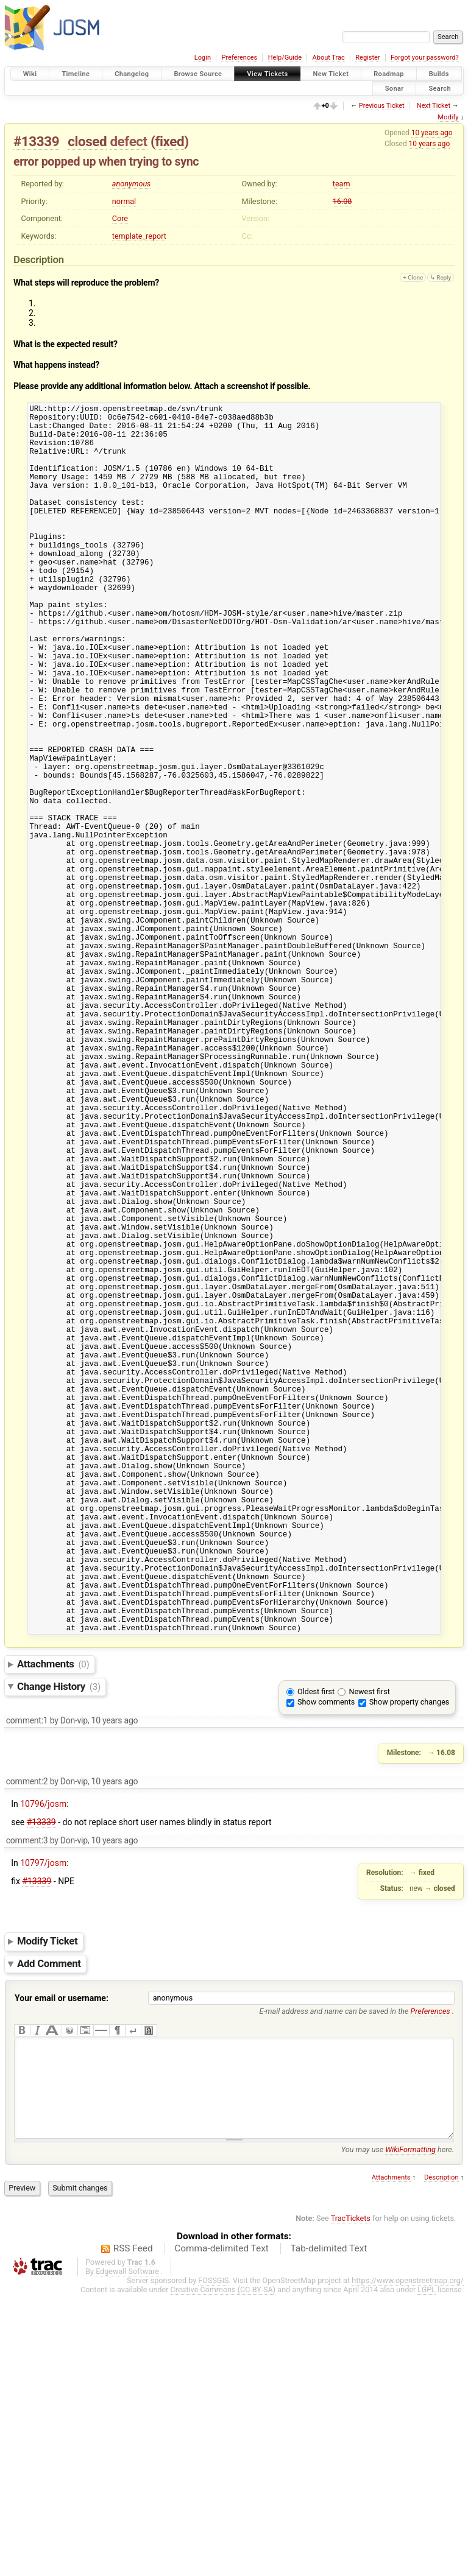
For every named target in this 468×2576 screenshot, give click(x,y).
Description (441, 2459)
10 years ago (432, 132)
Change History (59, 1949)
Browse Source (198, 74)
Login (202, 58)
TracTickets (350, 2499)
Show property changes (409, 1964)
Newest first (369, 1954)
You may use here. (397, 2430)
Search (439, 88)
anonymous (131, 183)
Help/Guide (285, 58)
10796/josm (43, 2067)
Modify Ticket (47, 2204)
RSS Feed (133, 2529)
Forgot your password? (425, 58)
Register (367, 58)
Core (120, 218)
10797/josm (43, 2126)
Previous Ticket (382, 106)
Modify (448, 117)
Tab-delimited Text (328, 2529)
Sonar (394, 88)
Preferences (239, 58)
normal (124, 201)
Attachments (53, 1927)
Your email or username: (61, 2261)
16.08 (342, 201)
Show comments (326, 1964)
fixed (169, 141)
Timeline (76, 74)
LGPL (426, 2570)
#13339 (36, 141)
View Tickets (267, 74)
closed (87, 141)
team (341, 183)
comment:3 (27, 2103)
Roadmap (389, 74)
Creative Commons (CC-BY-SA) (223, 2570)
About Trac (329, 58)
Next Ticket (433, 106)
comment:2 (27, 2044)
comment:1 (27, 1983)
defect (128, 141)
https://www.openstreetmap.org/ (408, 2561)
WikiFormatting (410, 2430)
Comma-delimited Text (221, 2529)
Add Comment (49, 2226)
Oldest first (316, 1954)
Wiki (30, 74)
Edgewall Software (127, 2552)
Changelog (132, 74)
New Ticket (331, 74)
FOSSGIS (213, 2561)
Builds (439, 74)
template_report (139, 236)
